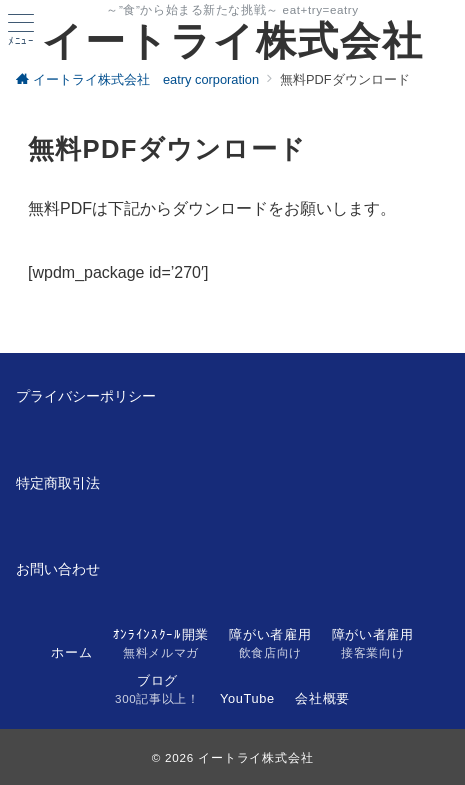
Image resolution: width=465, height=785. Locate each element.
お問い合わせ (58, 569)
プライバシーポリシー (86, 396)
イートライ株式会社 (233, 41)
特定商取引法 (58, 483)
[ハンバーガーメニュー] (21, 30)
